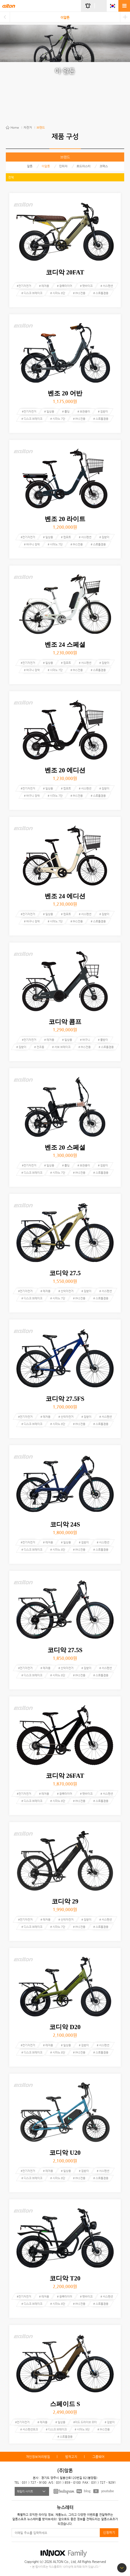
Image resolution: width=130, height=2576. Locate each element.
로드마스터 (83, 166)
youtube (103, 2491)
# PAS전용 (79, 293)
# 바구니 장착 (32, 544)
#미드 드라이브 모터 (85, 2422)
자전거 (27, 127)
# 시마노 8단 (57, 293)
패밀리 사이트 (25, 2491)
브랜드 (41, 127)
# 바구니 (85, 1039)
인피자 (63, 166)
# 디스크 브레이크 (31, 293)
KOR (112, 6)
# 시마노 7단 (57, 418)
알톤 (30, 166)
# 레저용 (44, 285)
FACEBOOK (63, 2491)
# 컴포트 (66, 537)
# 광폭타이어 (64, 285)
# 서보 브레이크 (61, 1047)
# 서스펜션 (106, 285)
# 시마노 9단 (82, 2429)
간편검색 (101, 8)
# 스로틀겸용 (100, 293)
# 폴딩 (66, 411)
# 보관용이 (83, 411)
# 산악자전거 (65, 1291)
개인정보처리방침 (38, 2456)
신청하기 (109, 2532)
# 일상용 (49, 411)
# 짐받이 (103, 411)
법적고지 (71, 2456)
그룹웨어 (98, 2456)
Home (14, 127)
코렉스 (104, 166)
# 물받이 (103, 1039)
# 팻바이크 (86, 285)
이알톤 (65, 17)
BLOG (84, 2491)
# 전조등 (39, 1047)
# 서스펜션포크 (29, 2429)
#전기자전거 (24, 285)
